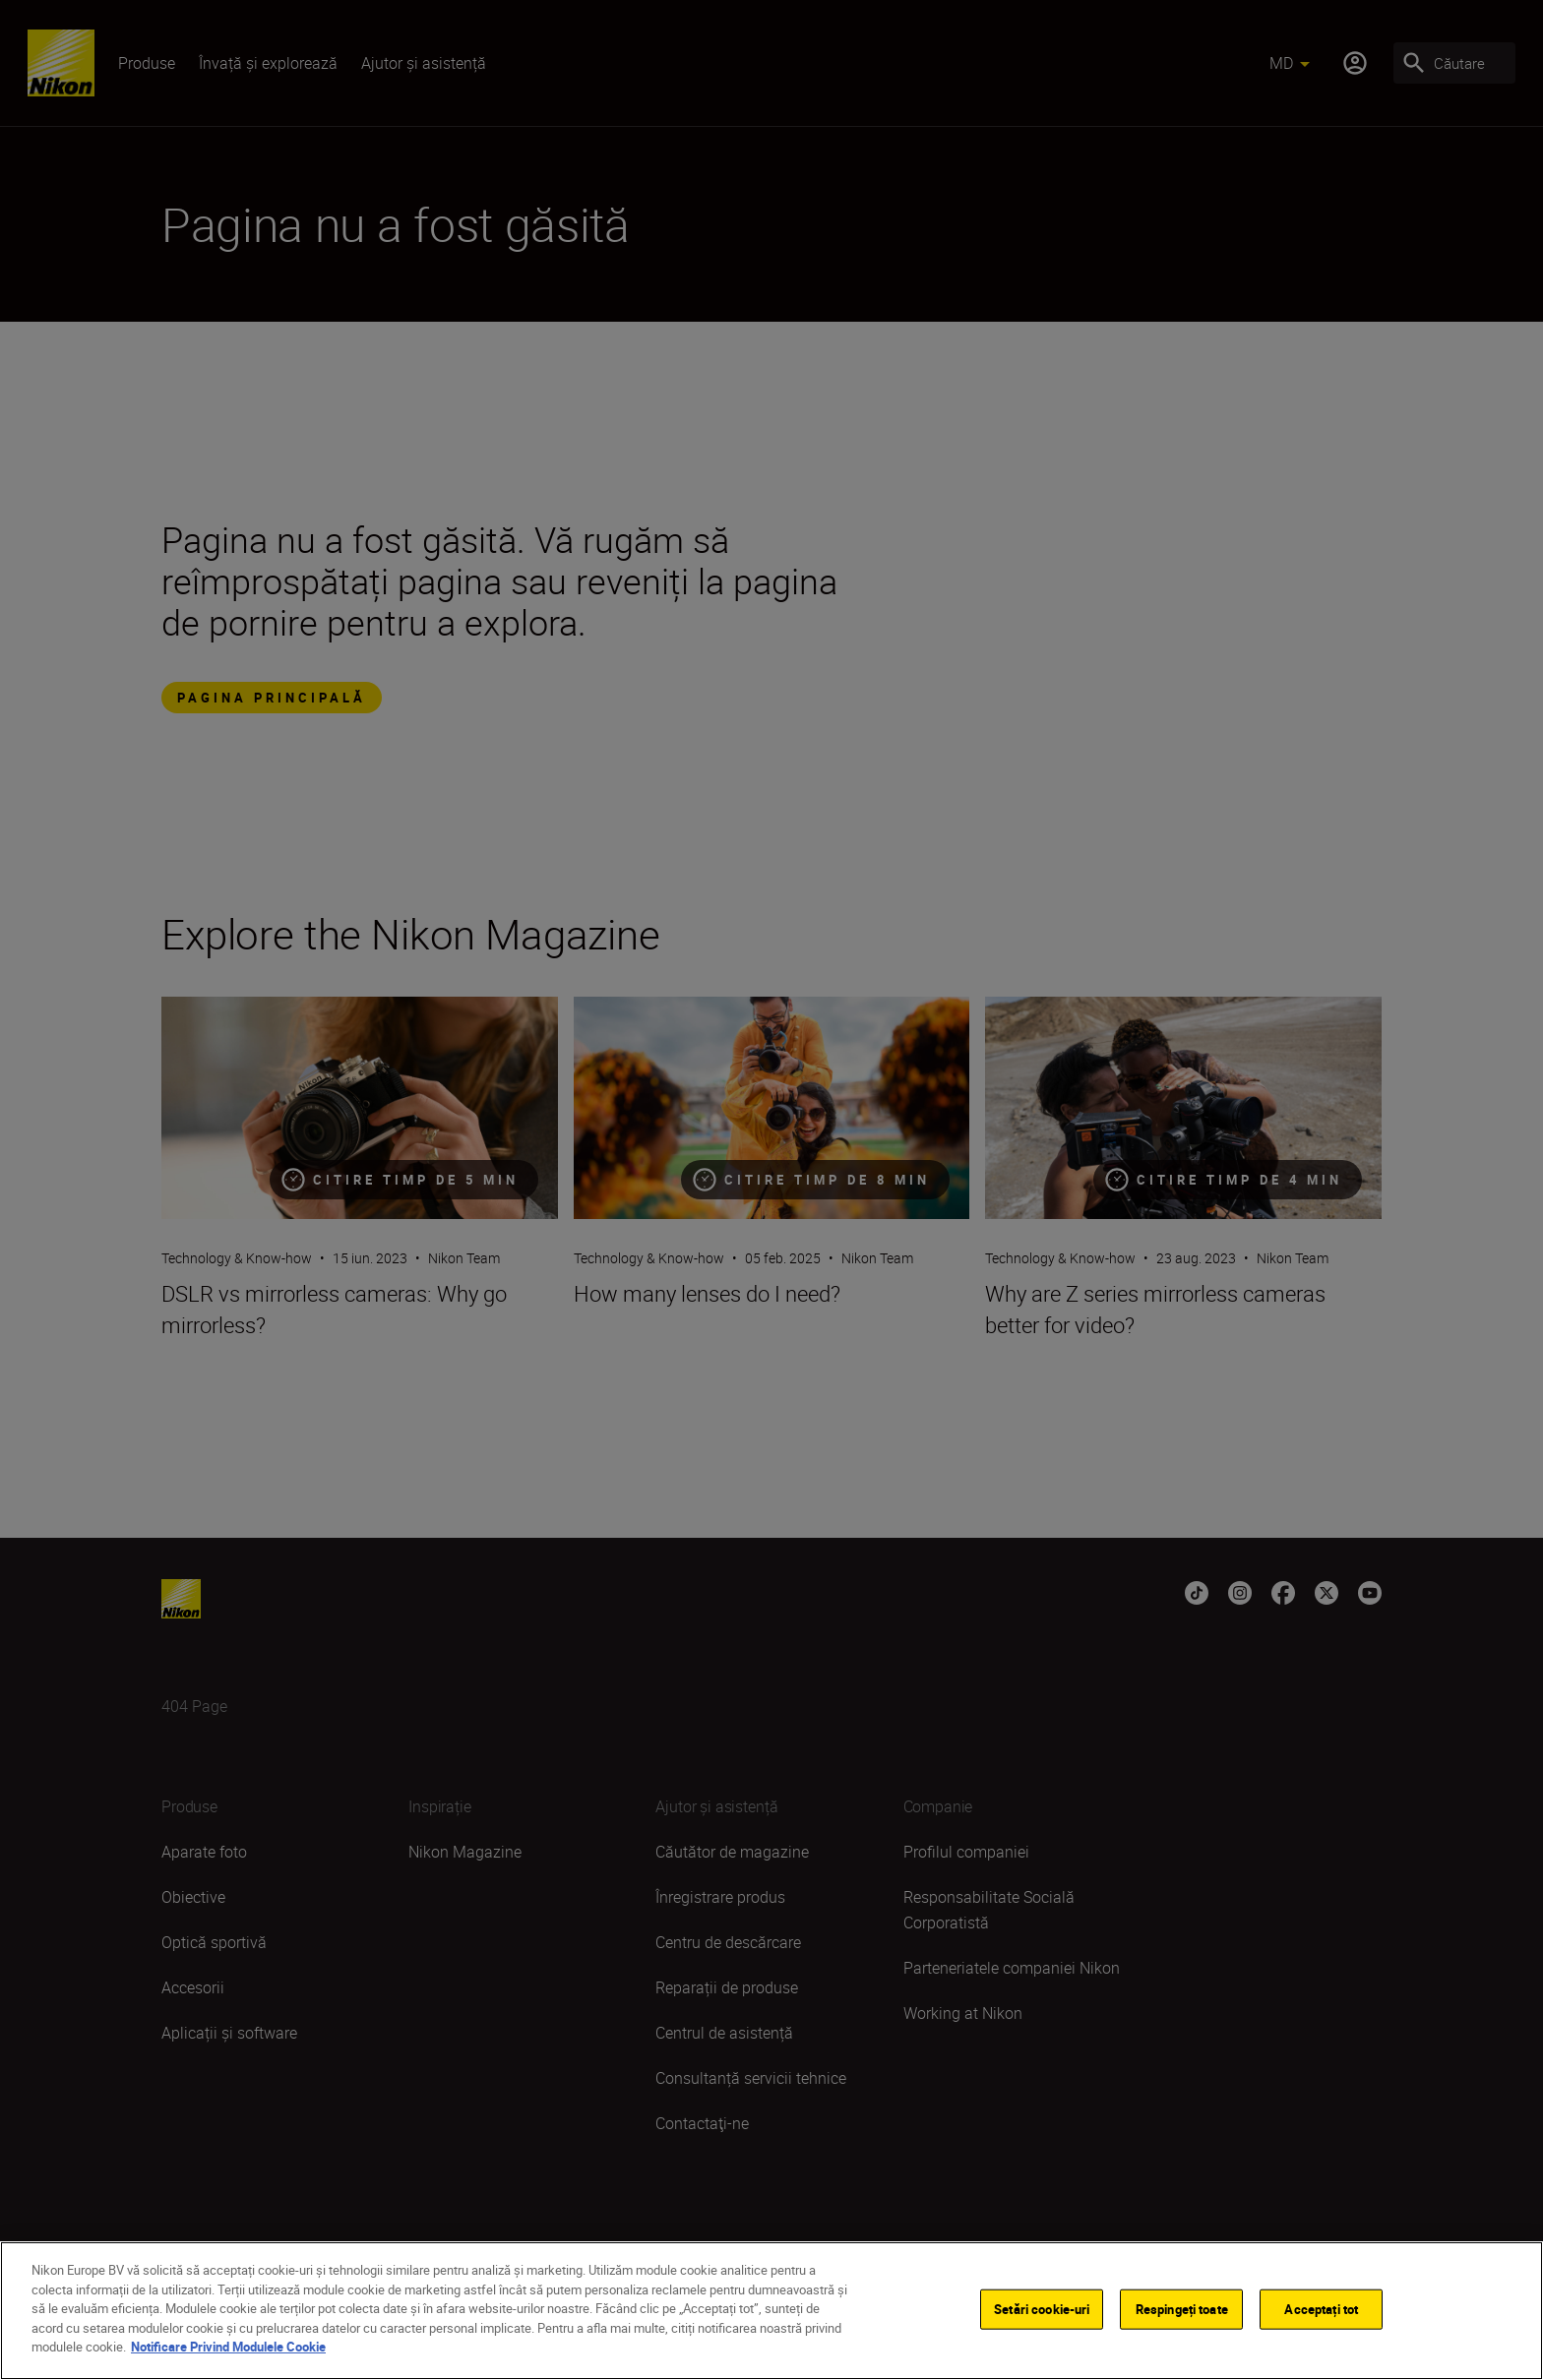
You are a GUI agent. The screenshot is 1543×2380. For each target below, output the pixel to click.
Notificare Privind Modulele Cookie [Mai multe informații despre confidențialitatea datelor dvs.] (228, 2350)
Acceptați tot (1321, 2312)
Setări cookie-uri (1041, 2312)
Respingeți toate (1182, 2312)
